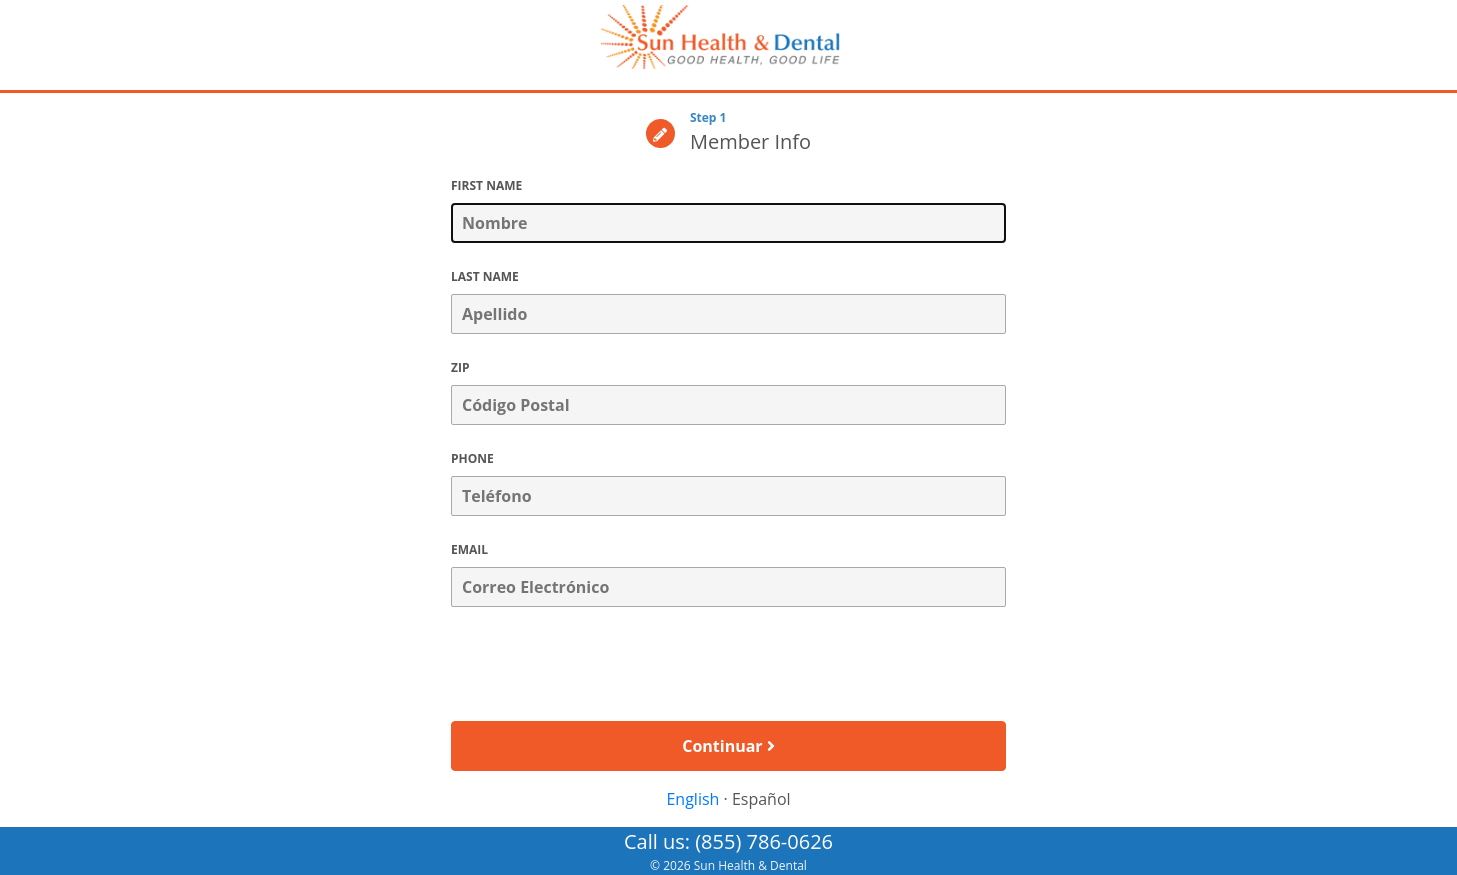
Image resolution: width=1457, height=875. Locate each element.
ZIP (460, 367)
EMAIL (469, 549)
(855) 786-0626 (764, 841)
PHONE (472, 458)
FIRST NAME (486, 185)
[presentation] (729, 666)
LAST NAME (485, 276)
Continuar (728, 746)
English (692, 799)
